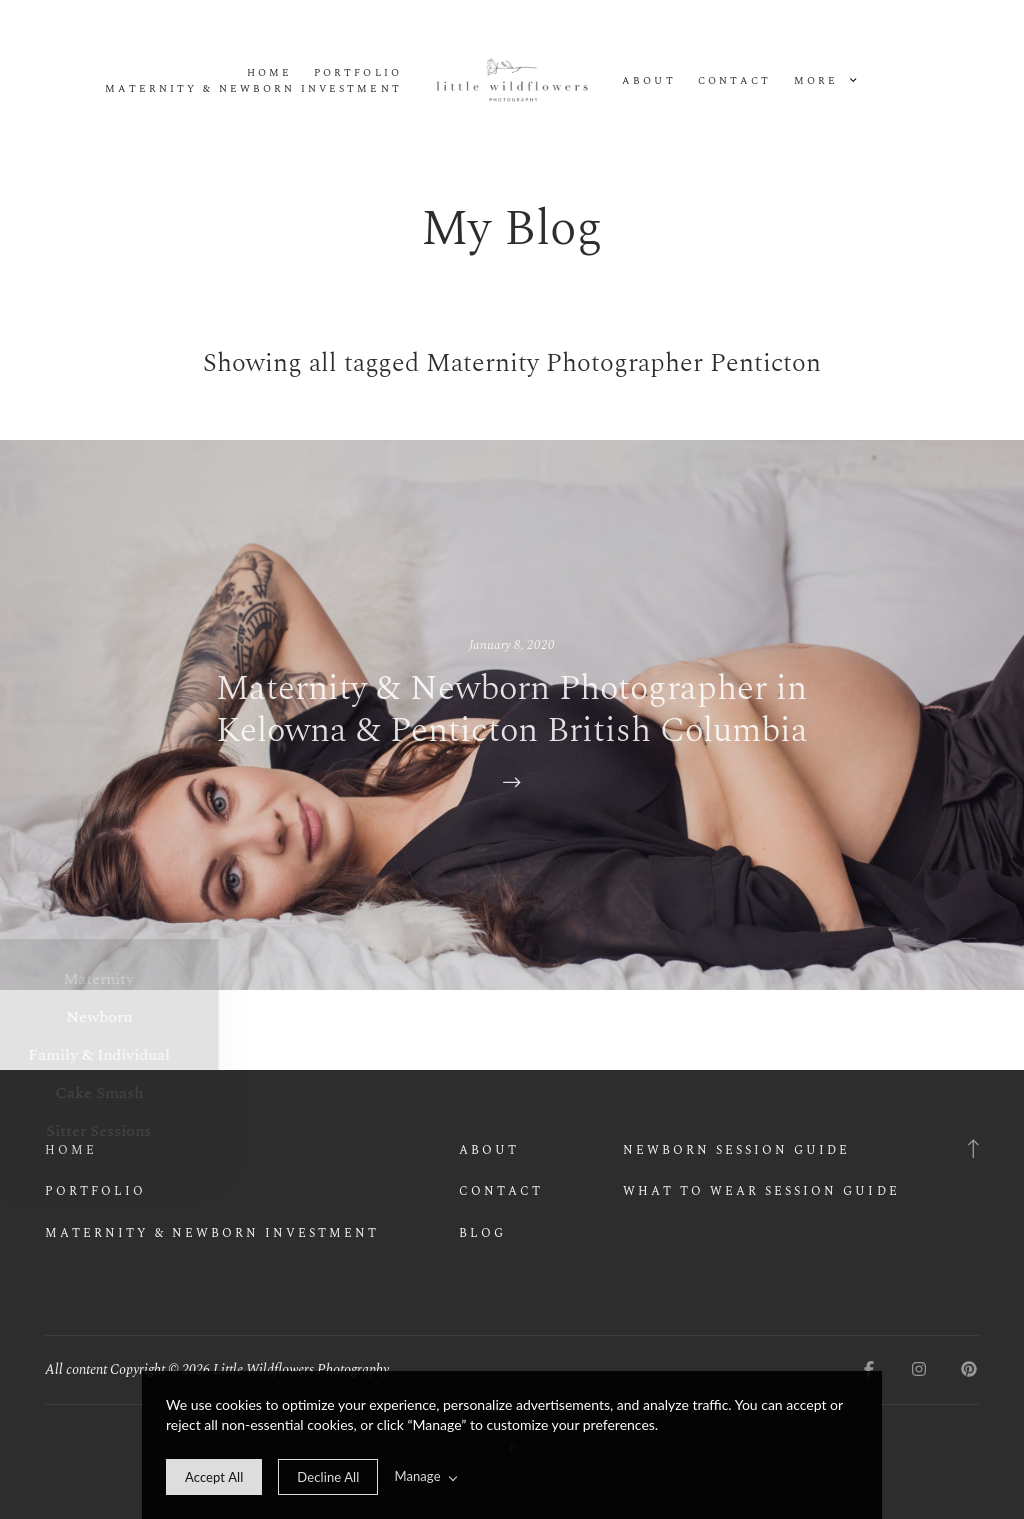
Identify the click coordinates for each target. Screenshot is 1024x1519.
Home (269, 73)
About (648, 81)
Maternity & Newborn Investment (253, 89)
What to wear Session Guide (761, 1191)
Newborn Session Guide (736, 1150)
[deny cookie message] (328, 1477)
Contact (734, 81)
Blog (482, 1233)
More (825, 81)
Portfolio (357, 73)
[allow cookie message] (214, 1477)
